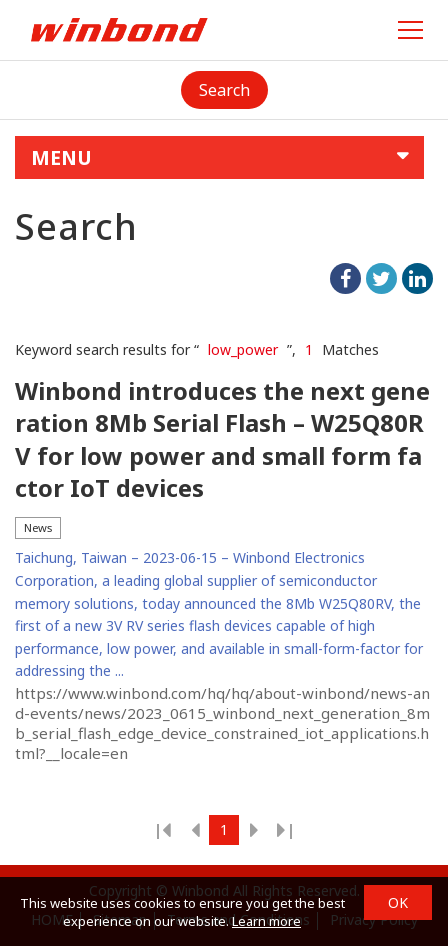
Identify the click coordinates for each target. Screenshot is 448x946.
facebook (345, 278)
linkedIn (417, 278)
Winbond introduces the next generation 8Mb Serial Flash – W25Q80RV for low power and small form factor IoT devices (222, 439)
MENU (61, 157)
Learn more (266, 921)
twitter (381, 278)
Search (224, 90)
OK (398, 902)
